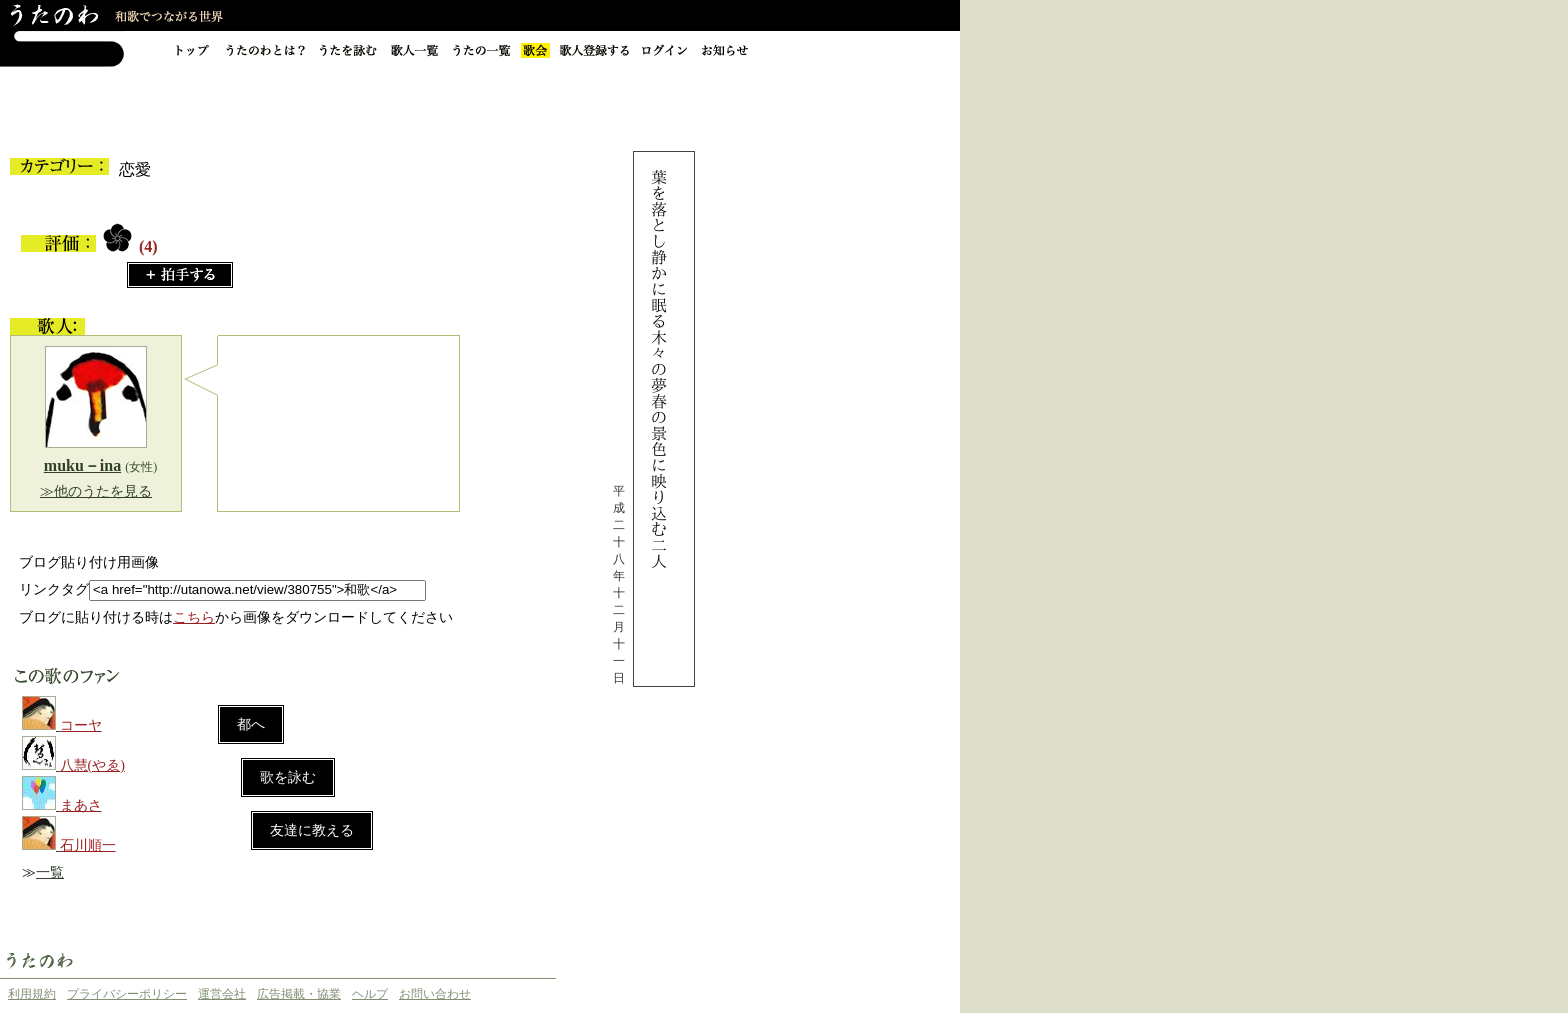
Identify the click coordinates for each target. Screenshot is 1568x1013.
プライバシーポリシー (127, 994)
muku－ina (82, 465)
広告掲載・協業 (299, 994)
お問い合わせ (435, 994)
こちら (194, 617)
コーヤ (81, 725)
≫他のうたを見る (96, 491)
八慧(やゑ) (92, 765)
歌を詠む (288, 777)
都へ (251, 724)
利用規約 (32, 994)
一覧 (50, 872)
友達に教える (312, 830)
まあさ (81, 805)
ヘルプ (370, 994)
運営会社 (222, 994)
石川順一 (88, 845)
